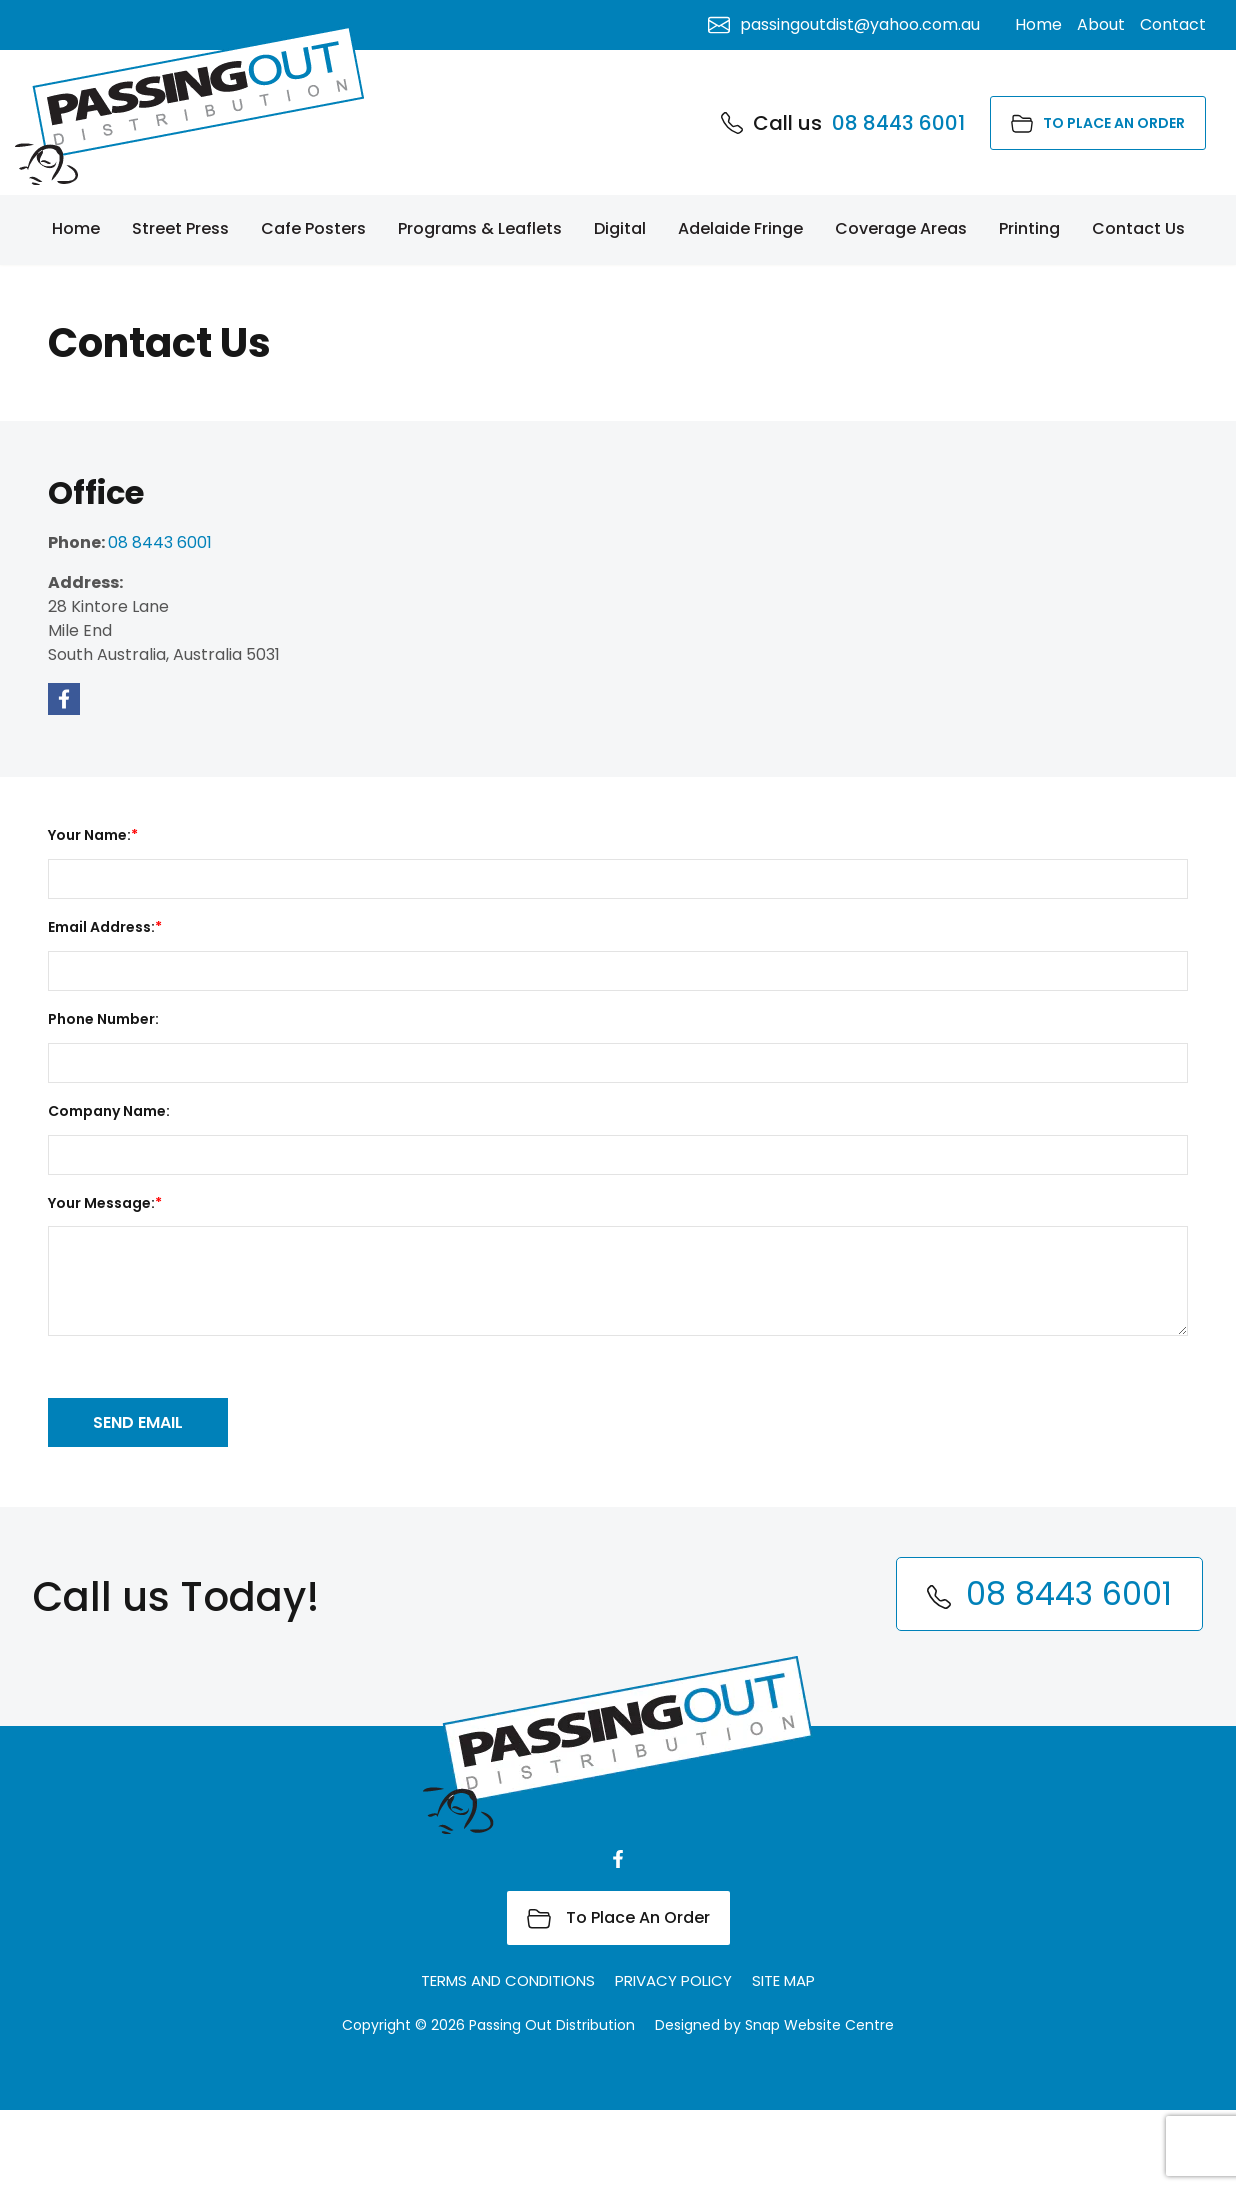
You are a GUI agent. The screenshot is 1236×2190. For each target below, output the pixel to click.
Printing (1029, 228)
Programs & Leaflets (480, 228)
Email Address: (101, 927)
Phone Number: (103, 1019)
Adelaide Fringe (740, 228)
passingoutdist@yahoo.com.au (844, 25)
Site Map (783, 2060)
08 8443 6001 (843, 123)
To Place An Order (1098, 123)
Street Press (180, 228)
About (1101, 25)
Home (76, 228)
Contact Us (1138, 228)
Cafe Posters (313, 228)
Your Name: (89, 835)
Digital (620, 228)
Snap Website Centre (819, 2105)
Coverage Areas (901, 228)
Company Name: (109, 1111)
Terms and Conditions (508, 2060)
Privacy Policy (673, 2060)
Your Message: (101, 1203)
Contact (1173, 25)
